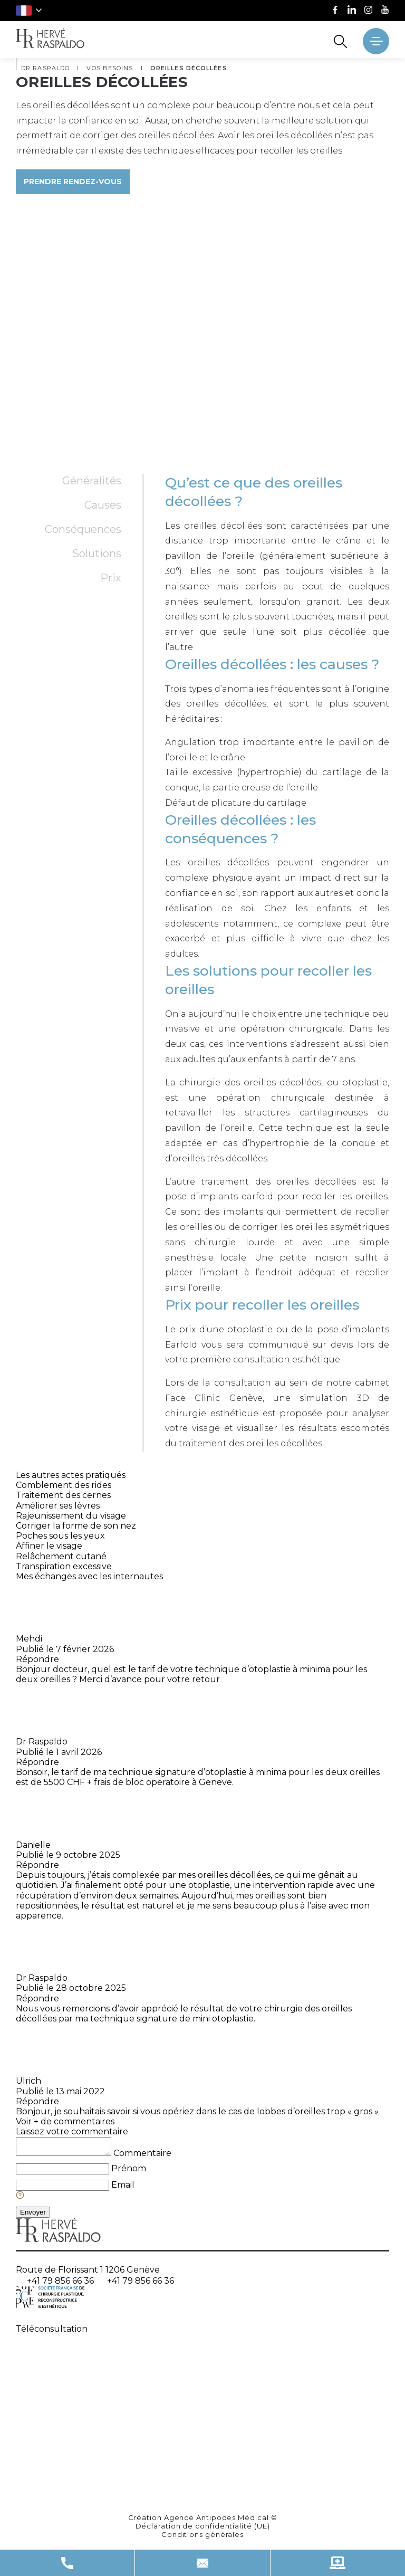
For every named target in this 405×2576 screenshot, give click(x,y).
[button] (29, 10)
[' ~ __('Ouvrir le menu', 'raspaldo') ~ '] (376, 41)
